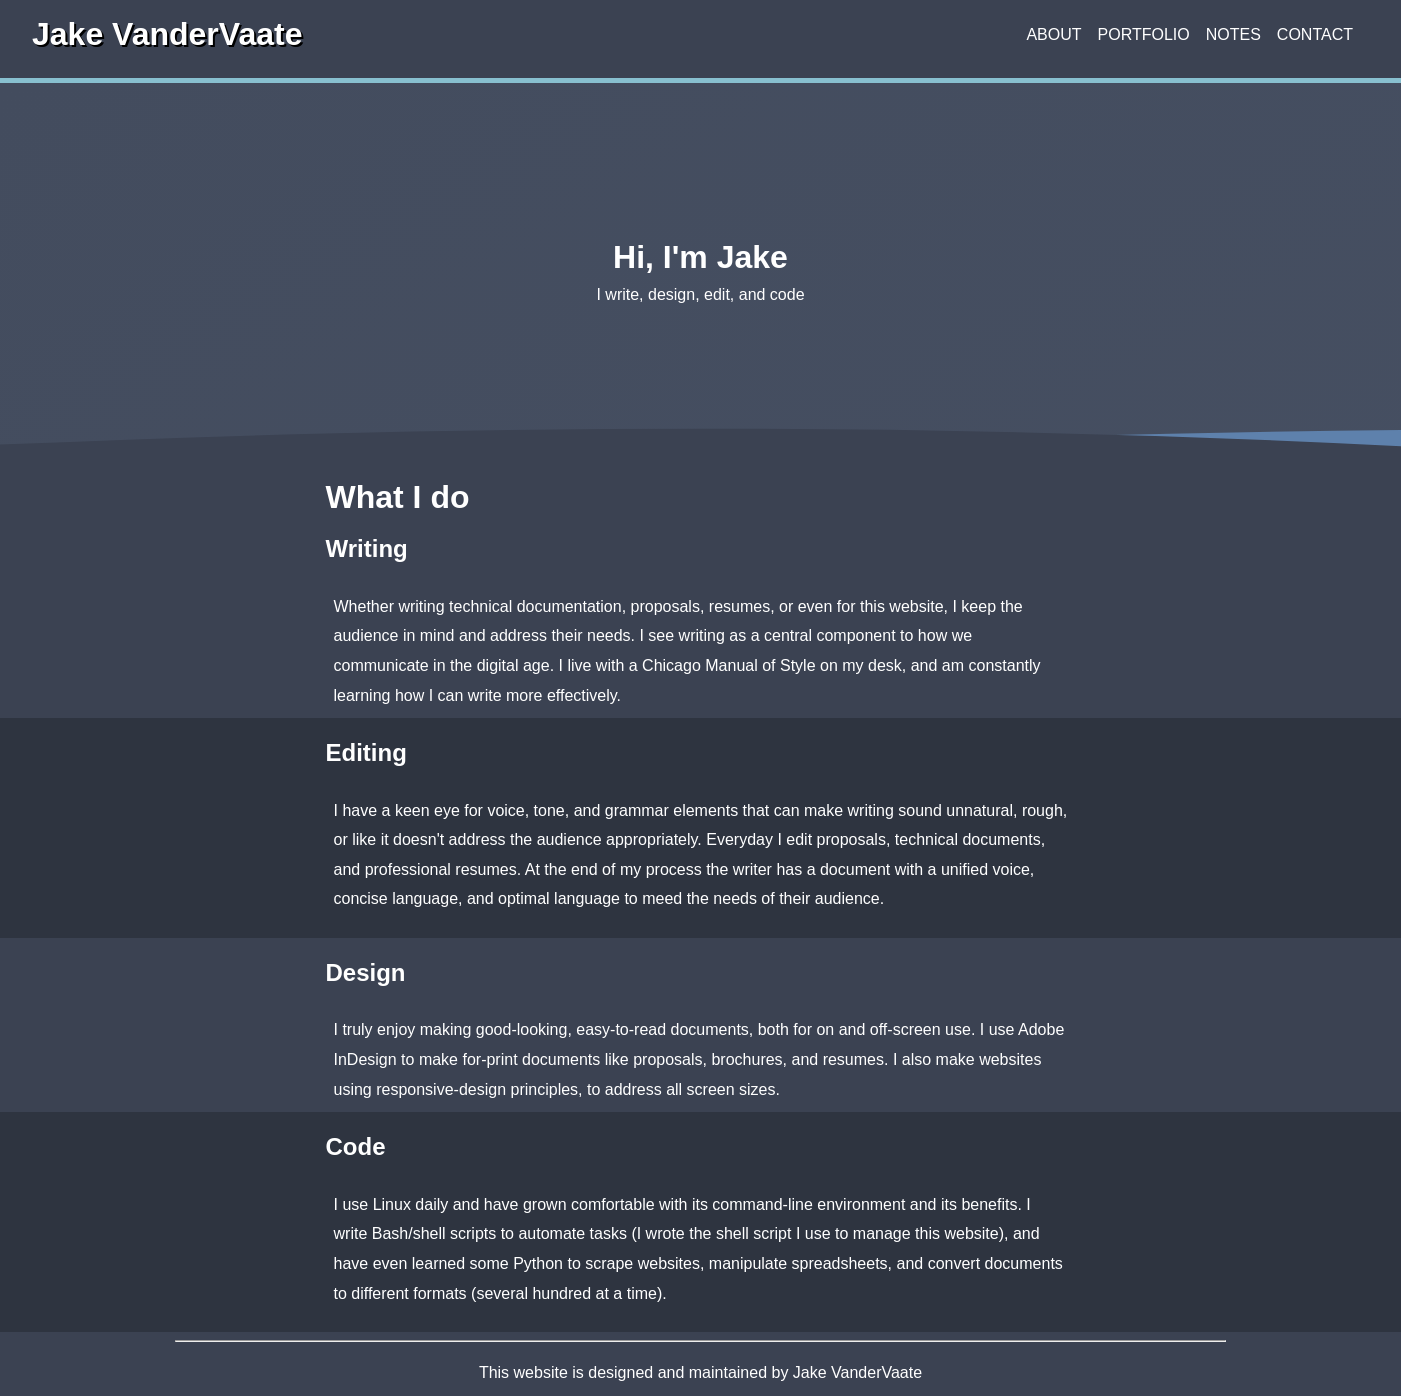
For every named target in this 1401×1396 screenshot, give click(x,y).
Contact (1315, 34)
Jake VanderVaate (167, 36)
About (1053, 34)
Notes (1233, 34)
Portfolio (1144, 34)
